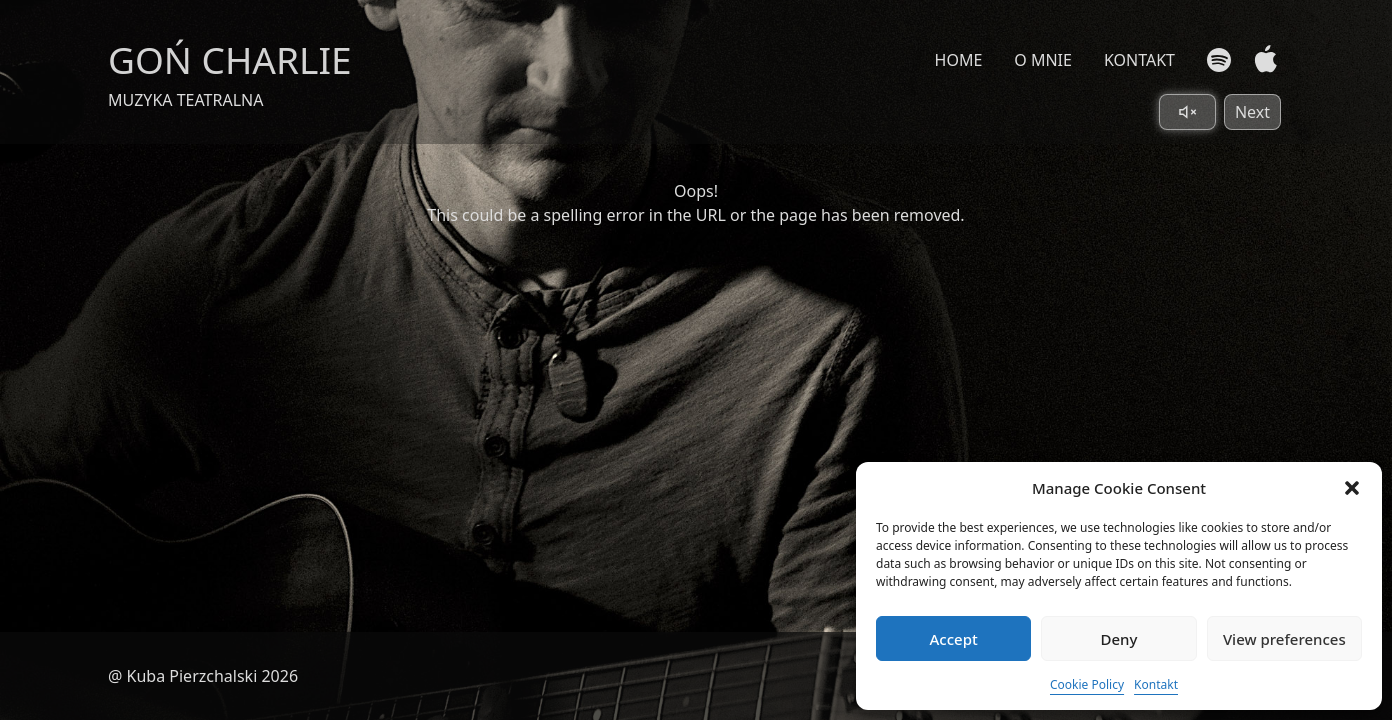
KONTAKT (1139, 60)
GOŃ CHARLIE (230, 59)
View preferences (1284, 639)
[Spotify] (1219, 60)
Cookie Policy (1087, 684)
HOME (959, 60)
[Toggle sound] (1187, 112)
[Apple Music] (1261, 59)
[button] (1352, 488)
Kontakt (1156, 684)
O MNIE (1043, 60)
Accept (954, 639)
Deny (1119, 639)
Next (1252, 112)
